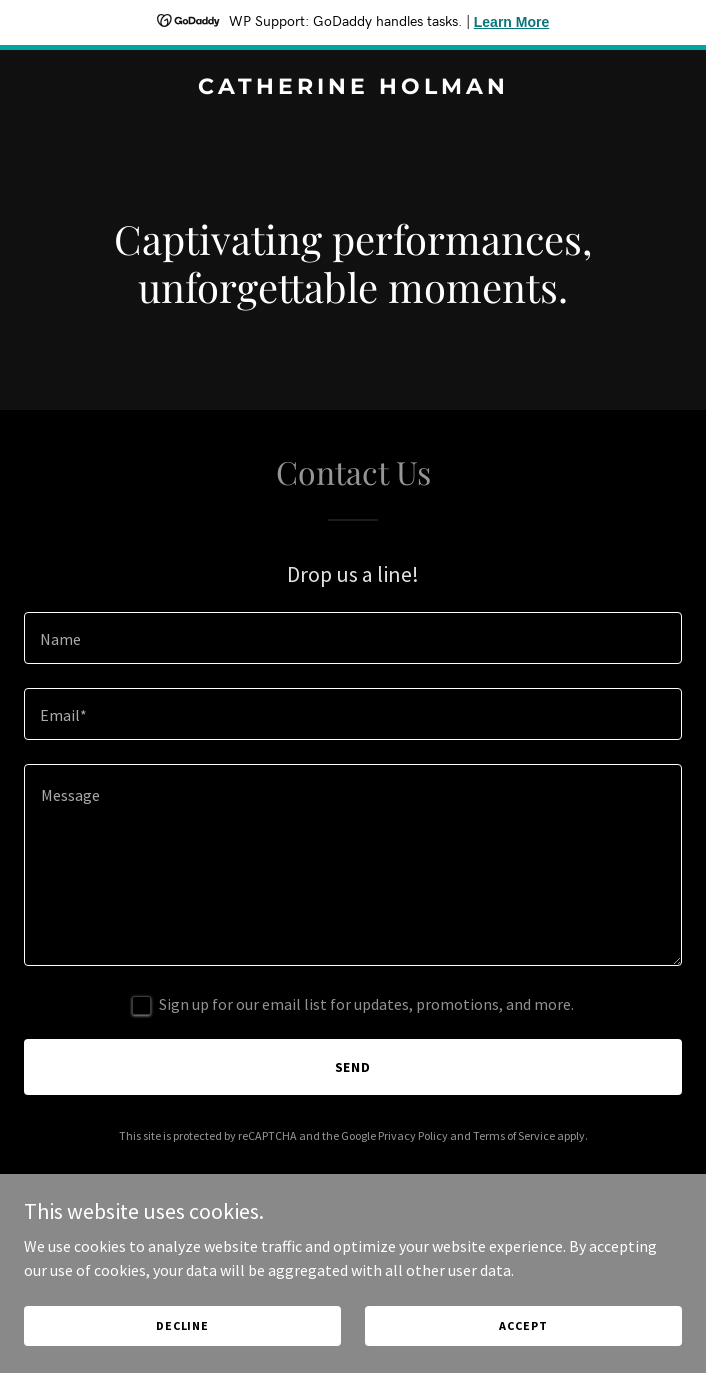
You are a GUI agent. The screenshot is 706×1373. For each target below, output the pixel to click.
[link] (353, 88)
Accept (523, 1325)
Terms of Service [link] (514, 1135)
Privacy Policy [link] (413, 1135)
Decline (182, 1325)
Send (353, 1067)
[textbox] (353, 638)
